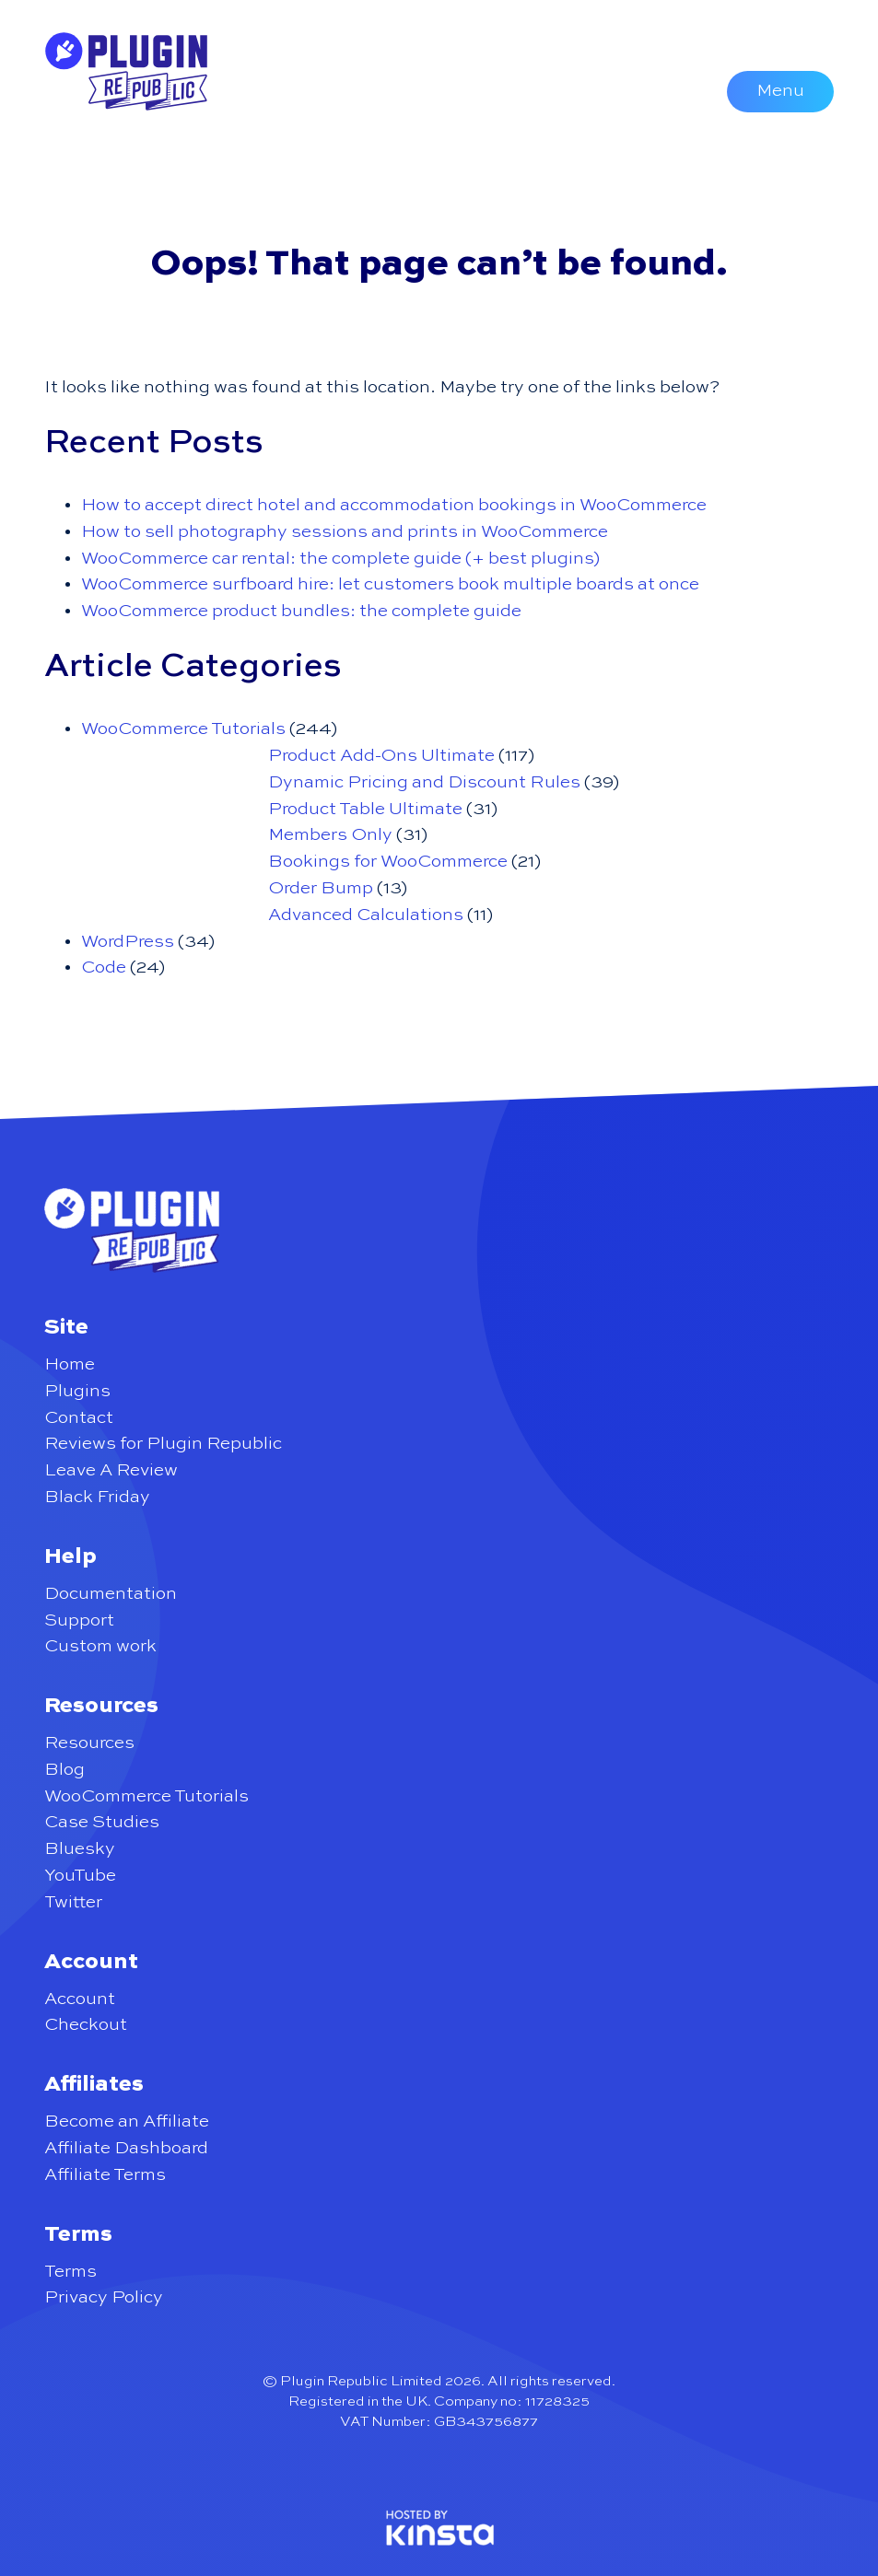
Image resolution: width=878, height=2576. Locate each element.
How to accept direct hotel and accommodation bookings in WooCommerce (394, 505)
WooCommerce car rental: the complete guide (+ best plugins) (340, 558)
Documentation (110, 1594)
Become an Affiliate (126, 2121)
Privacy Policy (103, 2297)
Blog (64, 1769)
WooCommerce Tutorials (183, 729)
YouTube (80, 1875)
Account (79, 1999)
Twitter (73, 1902)
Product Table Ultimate (365, 809)
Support (79, 1620)
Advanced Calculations (365, 915)
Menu (780, 90)
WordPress (127, 941)
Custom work (100, 1646)
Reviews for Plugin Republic (163, 1443)
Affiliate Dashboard (126, 2148)
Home (69, 1364)
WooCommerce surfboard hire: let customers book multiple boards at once (390, 584)
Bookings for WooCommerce (388, 861)
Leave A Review (111, 1470)
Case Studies (101, 1822)
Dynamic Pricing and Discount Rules (424, 782)
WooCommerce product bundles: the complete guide (301, 611)
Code (103, 967)
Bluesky (79, 1849)
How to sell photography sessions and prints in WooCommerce (344, 532)
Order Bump (320, 888)
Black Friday (97, 1497)
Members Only (330, 835)
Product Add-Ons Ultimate (381, 755)
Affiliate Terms (105, 2175)
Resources (89, 1743)
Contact (78, 1418)
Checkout (85, 2025)
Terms (70, 2271)
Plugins (77, 1391)
